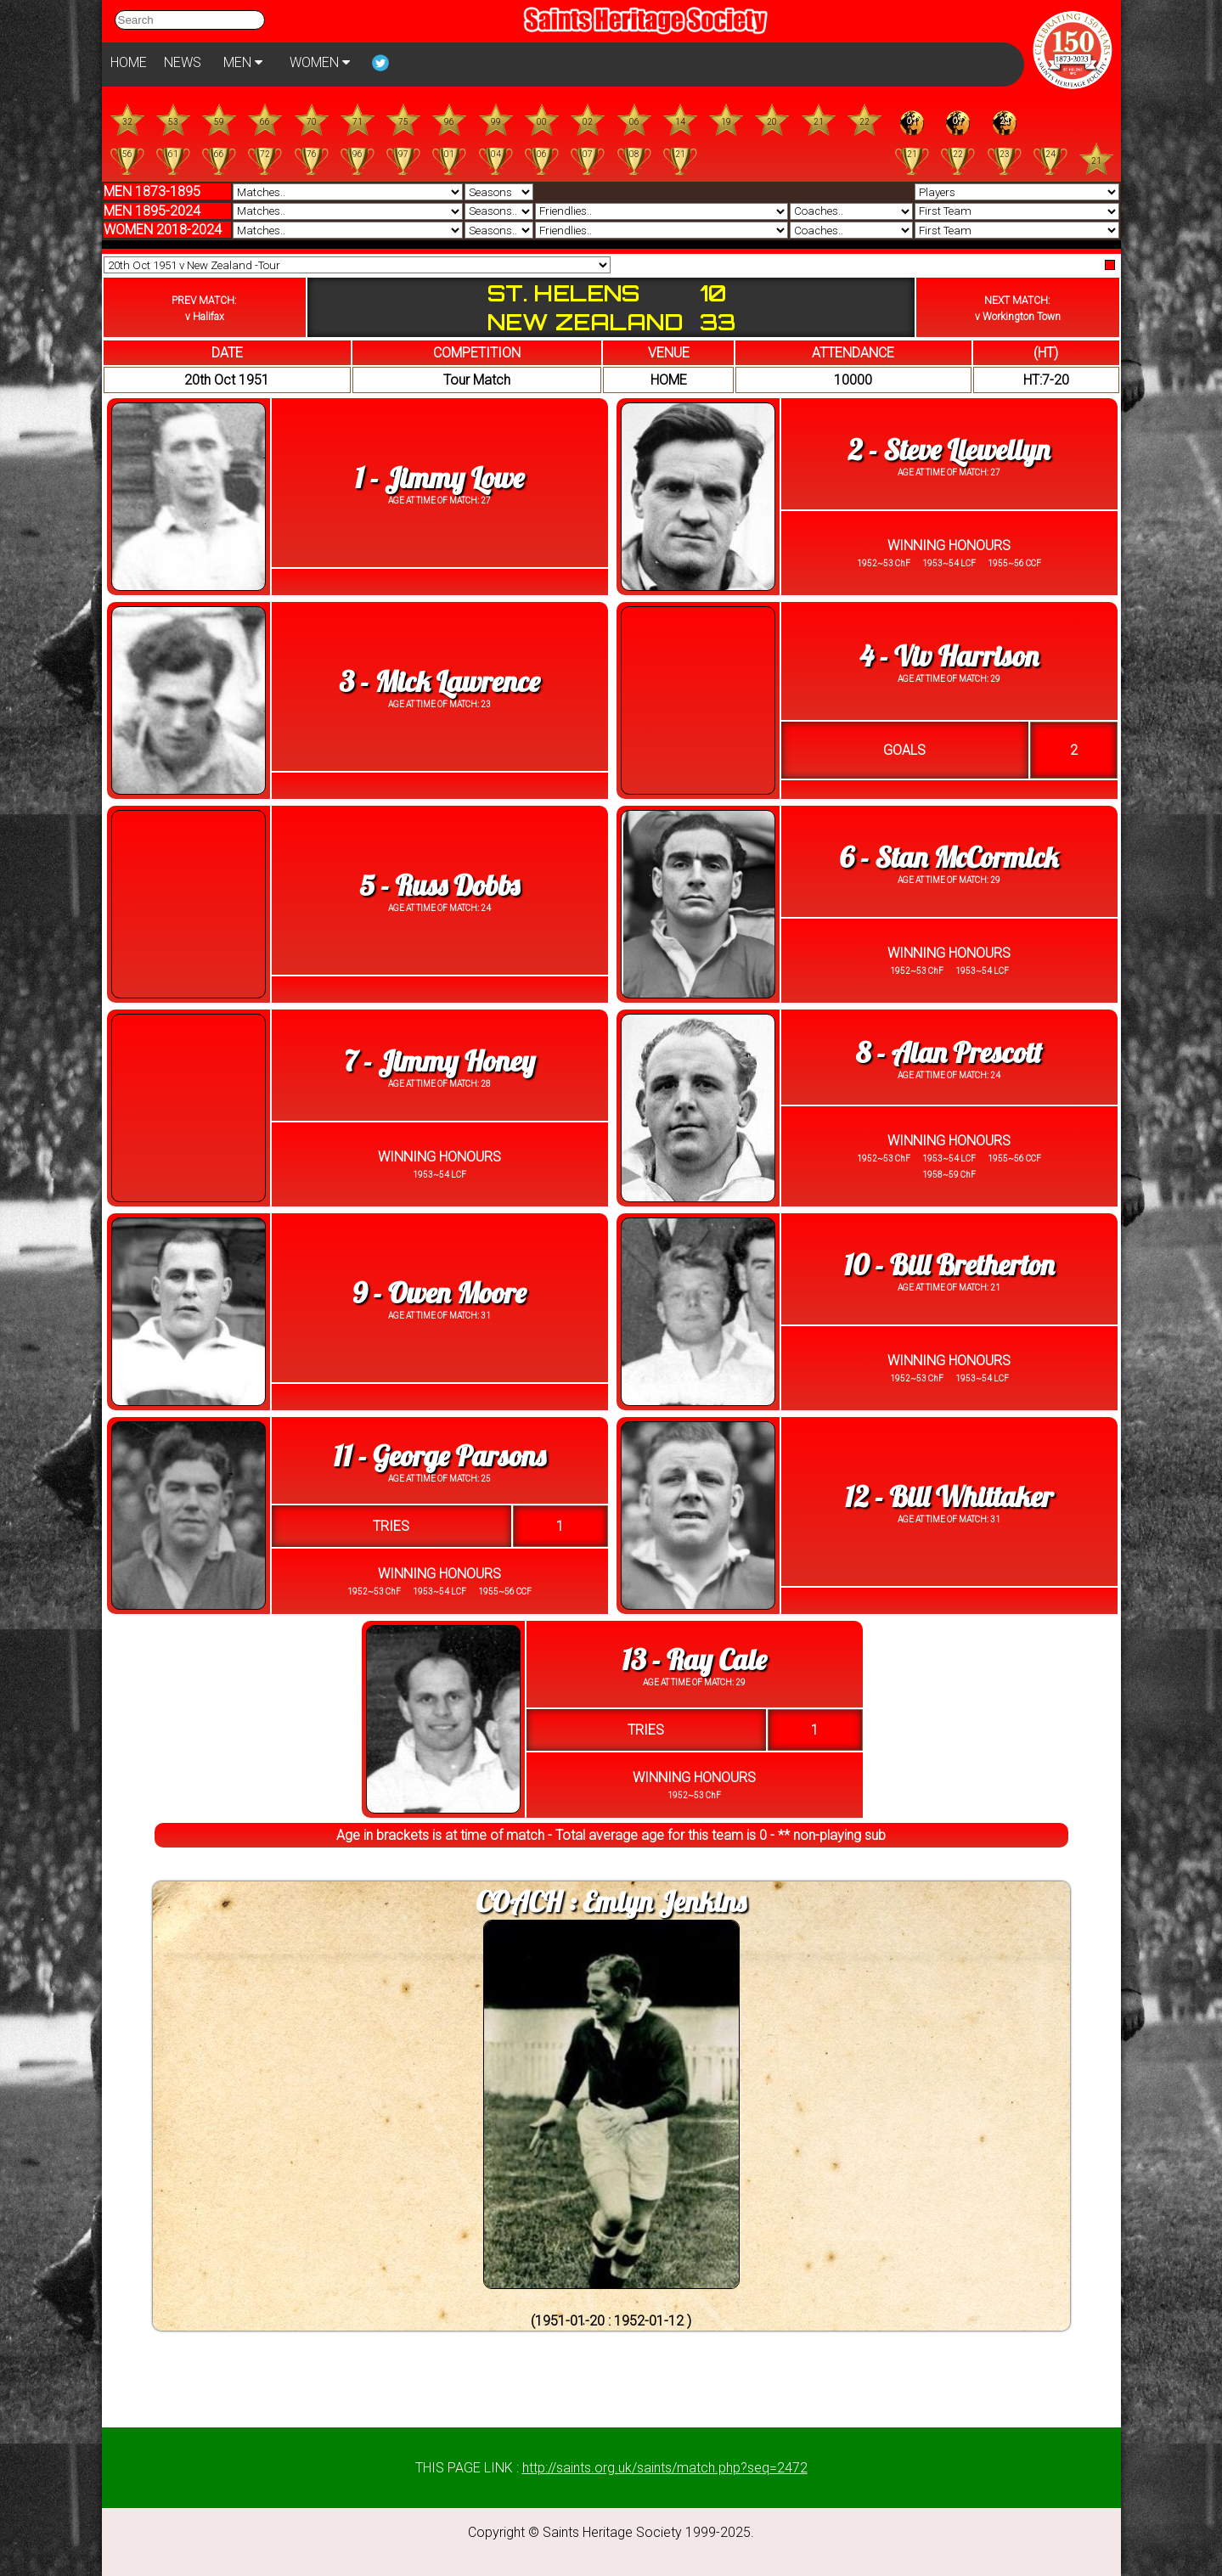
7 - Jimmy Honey (439, 1061)
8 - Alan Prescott (949, 1052)
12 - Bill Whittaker (949, 1496)
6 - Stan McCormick (949, 857)
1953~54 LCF (948, 563)
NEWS (182, 62)
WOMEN (320, 62)
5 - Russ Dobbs (439, 885)
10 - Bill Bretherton (949, 1264)
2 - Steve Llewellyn (949, 449)
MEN (242, 62)
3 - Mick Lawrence (439, 681)
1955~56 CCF (1013, 563)
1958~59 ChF (949, 1174)
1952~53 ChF (883, 563)
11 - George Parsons (440, 1455)
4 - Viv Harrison (949, 656)
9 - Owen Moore (439, 1292)
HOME (128, 62)
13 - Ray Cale (694, 1659)
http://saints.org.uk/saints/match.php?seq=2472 (665, 2468)
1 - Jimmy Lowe (440, 477)
